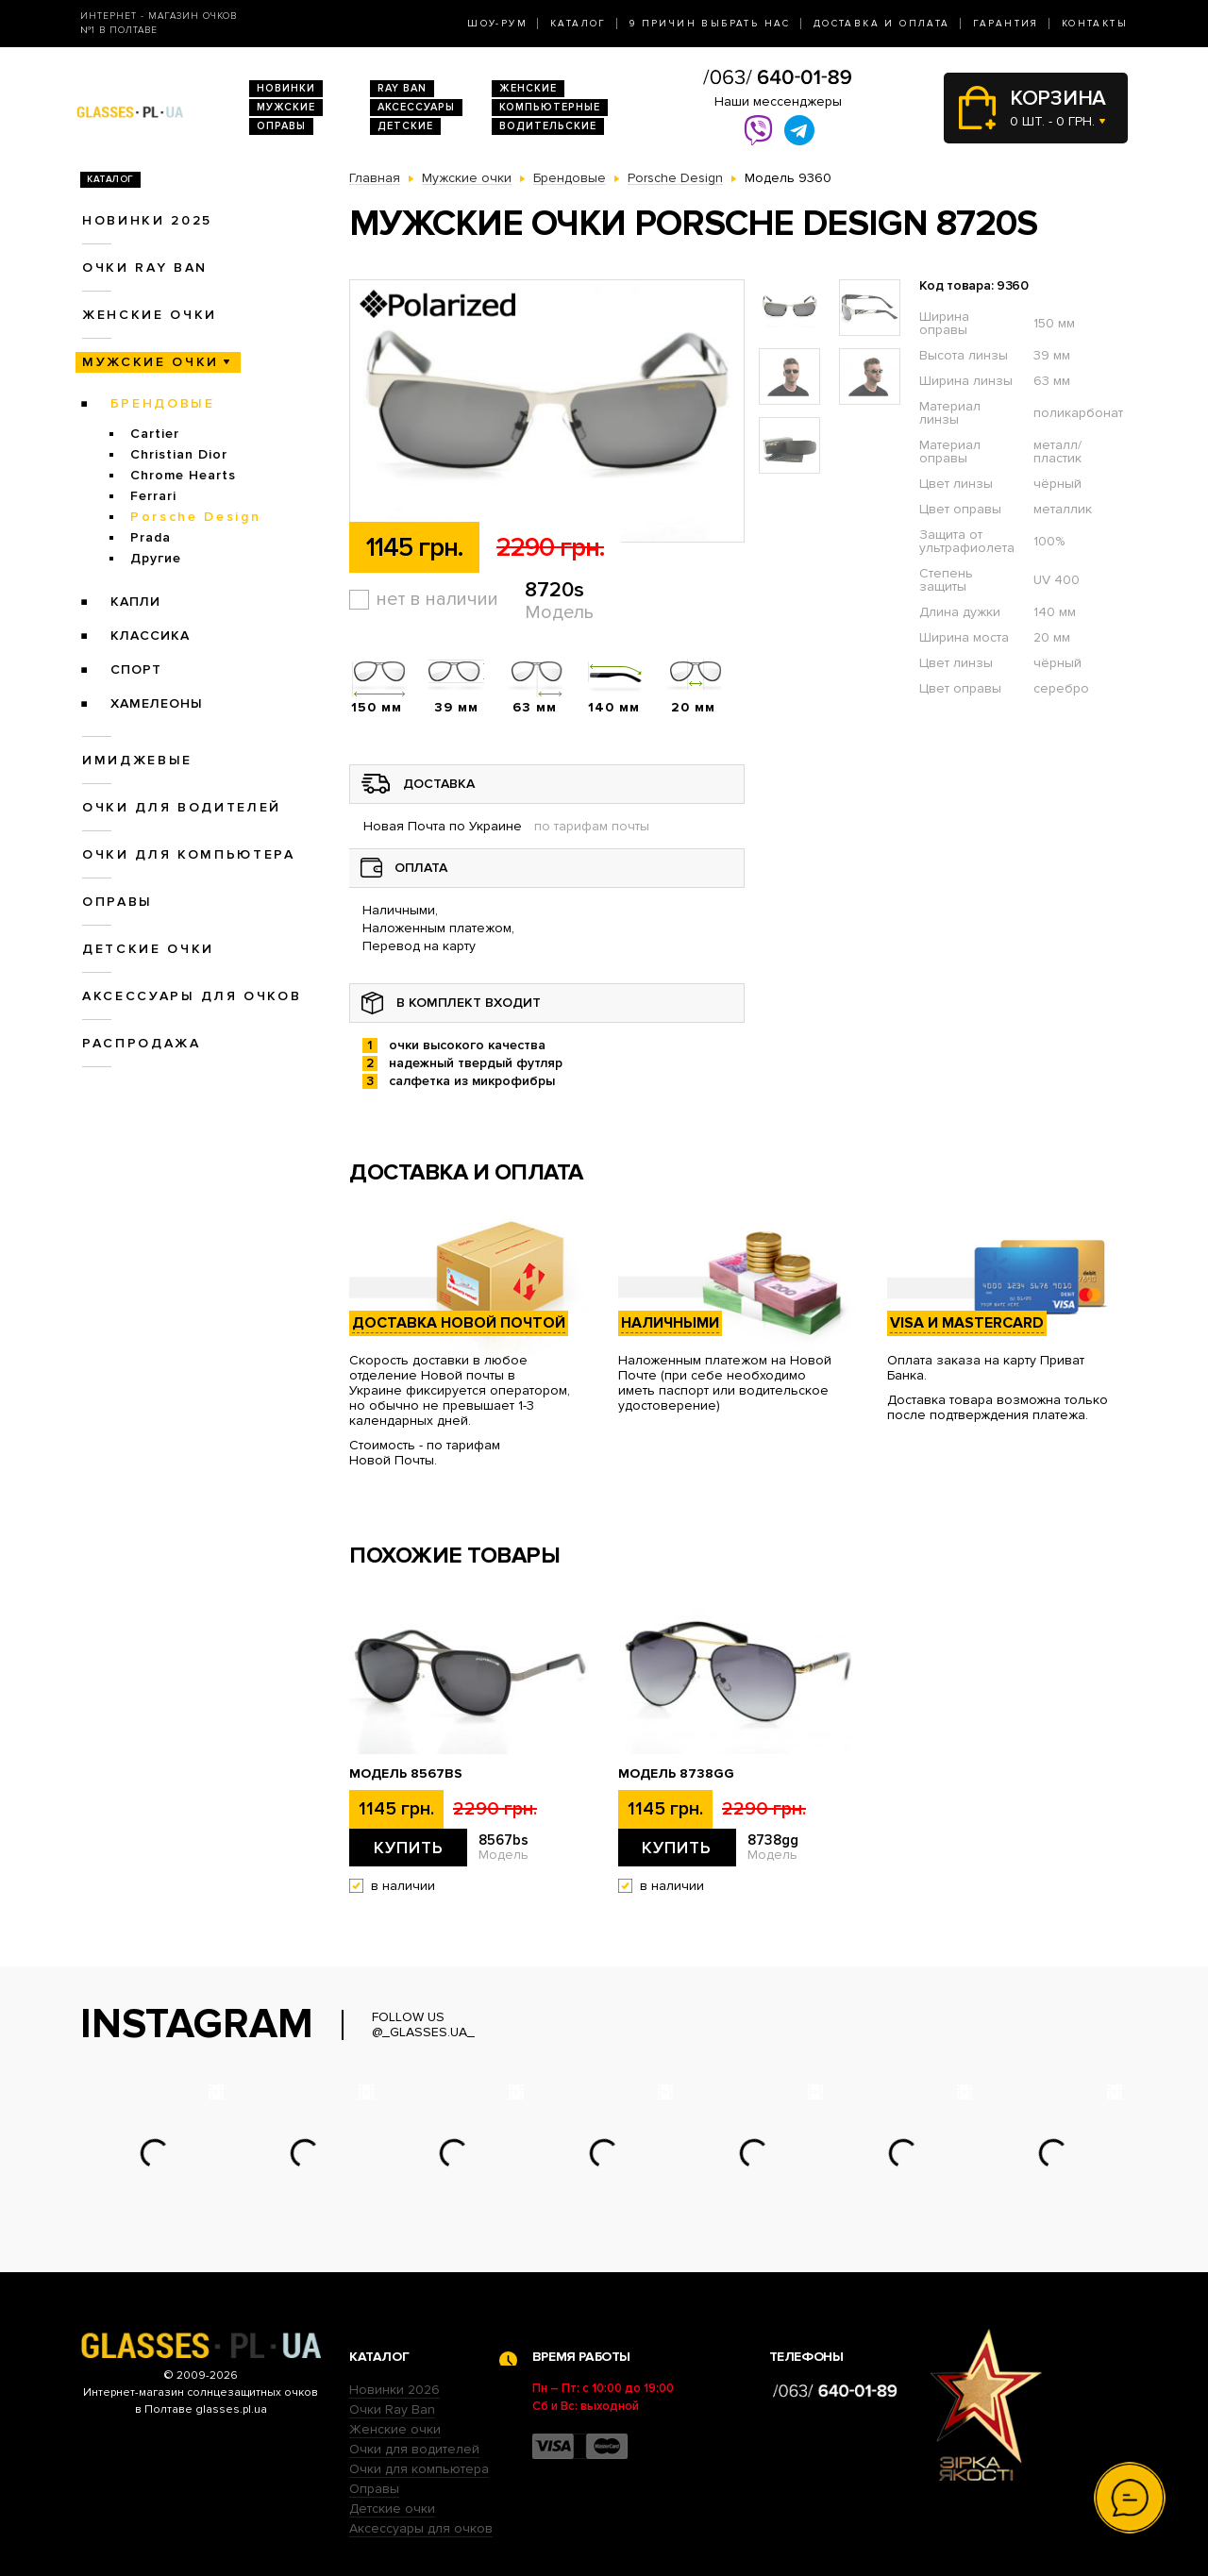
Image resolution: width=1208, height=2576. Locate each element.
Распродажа (141, 1043)
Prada (150, 537)
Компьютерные (549, 107)
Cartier (154, 434)
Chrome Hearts (183, 475)
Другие (155, 558)
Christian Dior (178, 454)
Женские (528, 88)
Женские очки (149, 315)
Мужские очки (150, 362)
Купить (409, 1847)
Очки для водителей (181, 807)
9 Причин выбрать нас (710, 23)
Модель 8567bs (405, 1773)
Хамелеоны (156, 703)
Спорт (135, 669)
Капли (135, 602)
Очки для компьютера (188, 854)
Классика (150, 635)
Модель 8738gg (676, 1773)
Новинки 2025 (147, 220)
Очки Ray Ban (392, 2409)
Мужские (286, 107)
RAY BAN (402, 88)
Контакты (1095, 23)
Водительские (547, 126)
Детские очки (148, 949)
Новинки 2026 (394, 2390)
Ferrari (153, 496)
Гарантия (1006, 23)
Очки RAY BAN (145, 267)
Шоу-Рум (497, 23)
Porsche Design (195, 517)
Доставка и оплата (882, 23)
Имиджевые (137, 760)
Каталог (578, 23)
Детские (405, 126)
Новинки (286, 88)
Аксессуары (416, 107)
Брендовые (162, 403)
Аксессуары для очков (191, 996)
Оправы (281, 126)
